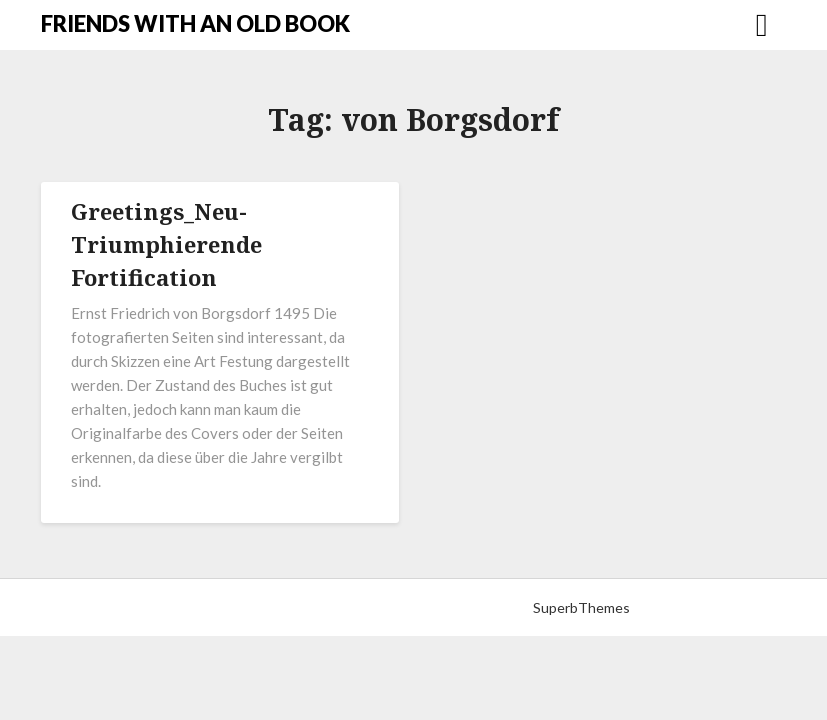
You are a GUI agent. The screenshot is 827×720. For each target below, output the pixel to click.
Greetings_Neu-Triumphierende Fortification (166, 244)
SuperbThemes (581, 607)
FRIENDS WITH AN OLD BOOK (195, 23)
